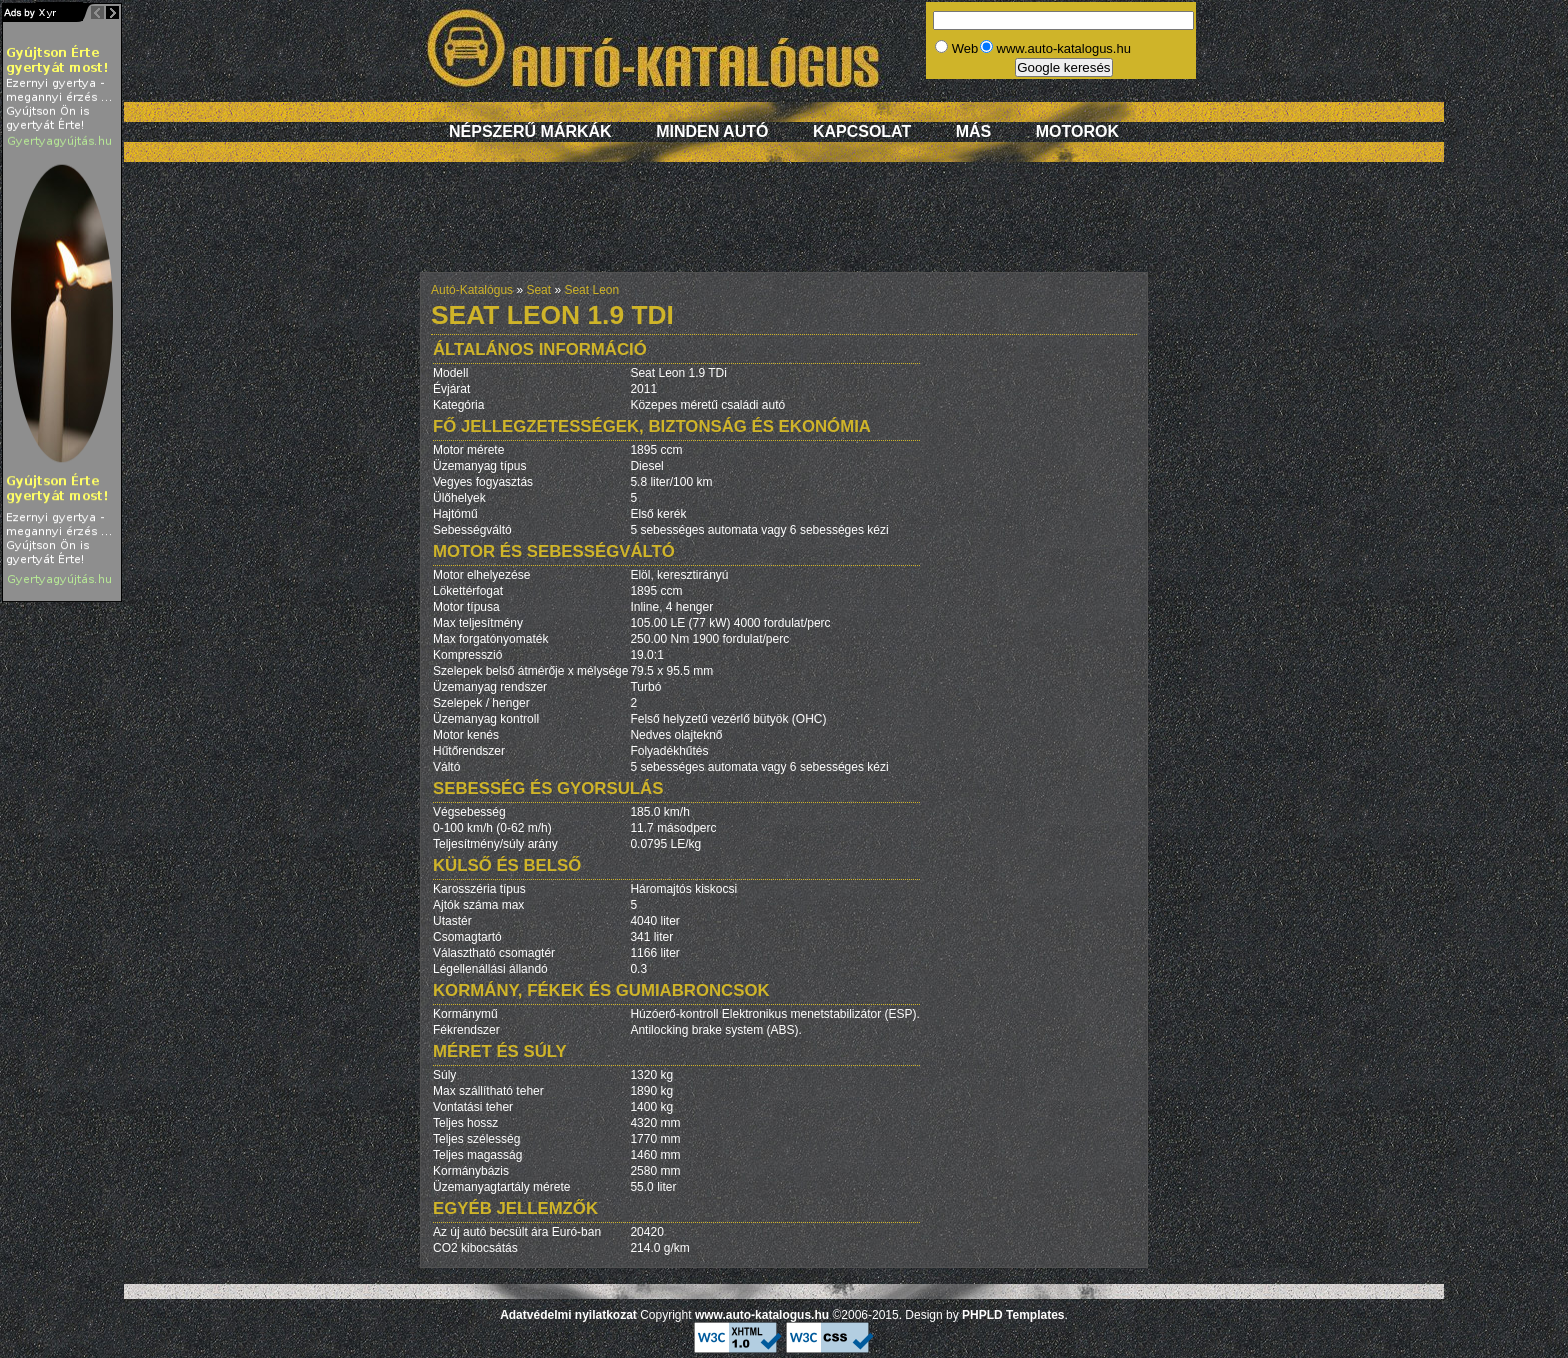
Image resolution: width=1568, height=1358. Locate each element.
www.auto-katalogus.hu (762, 1315)
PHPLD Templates (1013, 1315)
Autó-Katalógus (472, 290)
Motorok (1077, 131)
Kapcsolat (862, 131)
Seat (538, 290)
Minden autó (712, 131)
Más (974, 131)
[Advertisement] (784, 227)
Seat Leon (591, 290)
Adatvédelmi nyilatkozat (568, 1315)
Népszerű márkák (530, 131)
